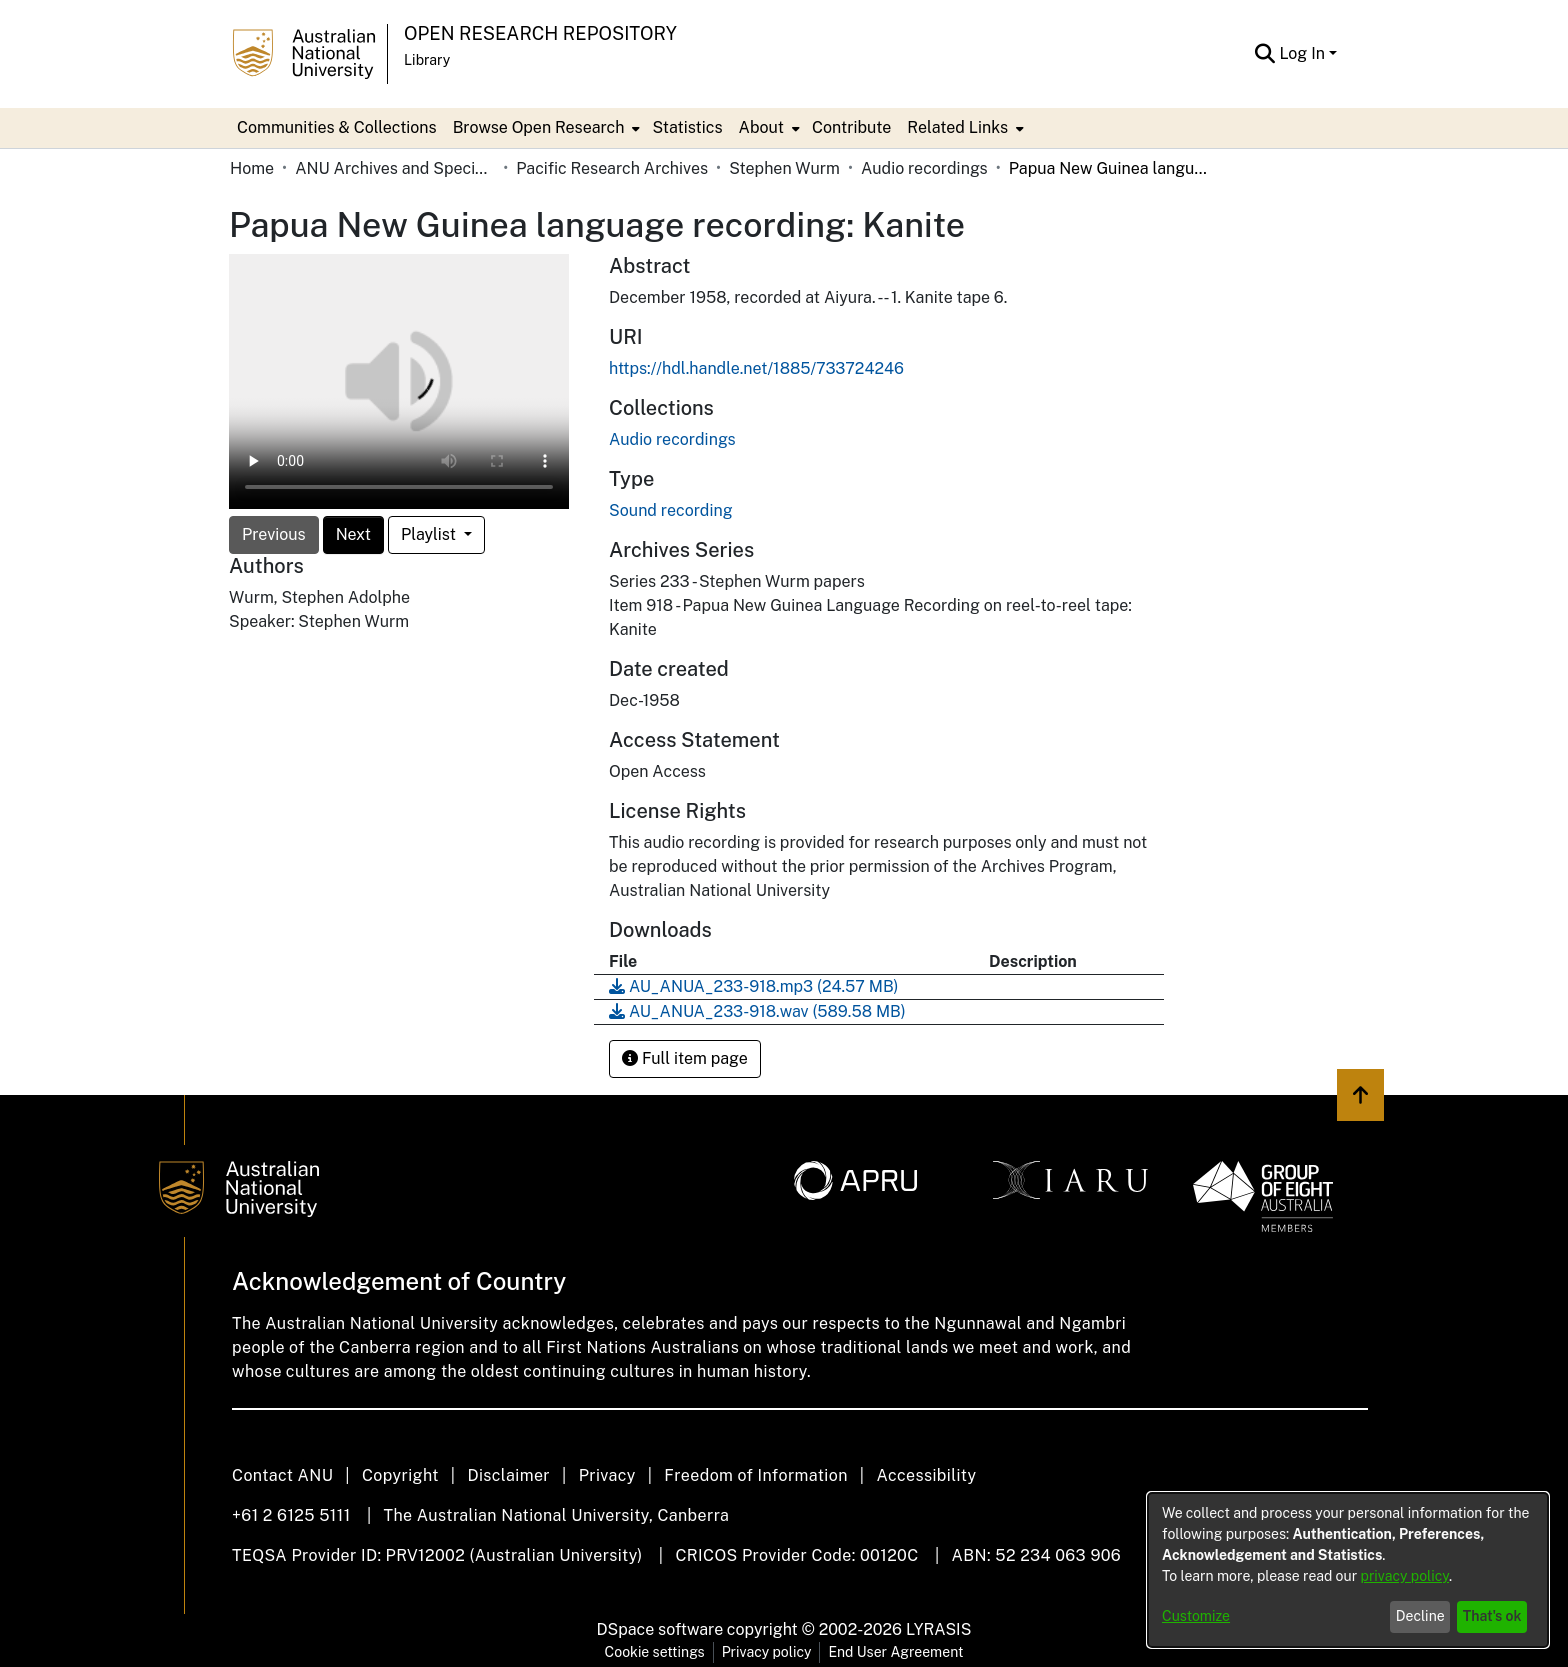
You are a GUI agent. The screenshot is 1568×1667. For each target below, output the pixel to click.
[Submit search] (1264, 54)
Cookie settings (655, 1652)
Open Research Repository (540, 33)
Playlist (430, 534)
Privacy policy (767, 1652)
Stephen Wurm (784, 168)
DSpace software (660, 1629)
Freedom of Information (755, 1475)
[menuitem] (545, 128)
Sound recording (671, 510)
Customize (1196, 1616)
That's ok (1492, 1616)
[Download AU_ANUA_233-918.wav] (757, 1011)
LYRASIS (938, 1629)
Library (427, 60)
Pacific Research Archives (612, 168)
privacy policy (1405, 1576)
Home (252, 168)
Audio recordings (924, 168)
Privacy (607, 1475)
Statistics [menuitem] (687, 127)
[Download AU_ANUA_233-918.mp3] (754, 986)
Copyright (400, 1475)
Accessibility (926, 1475)
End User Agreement (895, 1652)
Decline (1420, 1616)
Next (353, 534)
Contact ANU (282, 1475)
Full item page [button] (685, 1058)
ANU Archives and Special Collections (395, 168)
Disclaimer (508, 1475)
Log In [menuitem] (1302, 53)
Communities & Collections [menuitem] (337, 127)
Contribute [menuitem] (851, 127)
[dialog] (1348, 1570)
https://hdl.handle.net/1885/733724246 (756, 368)
